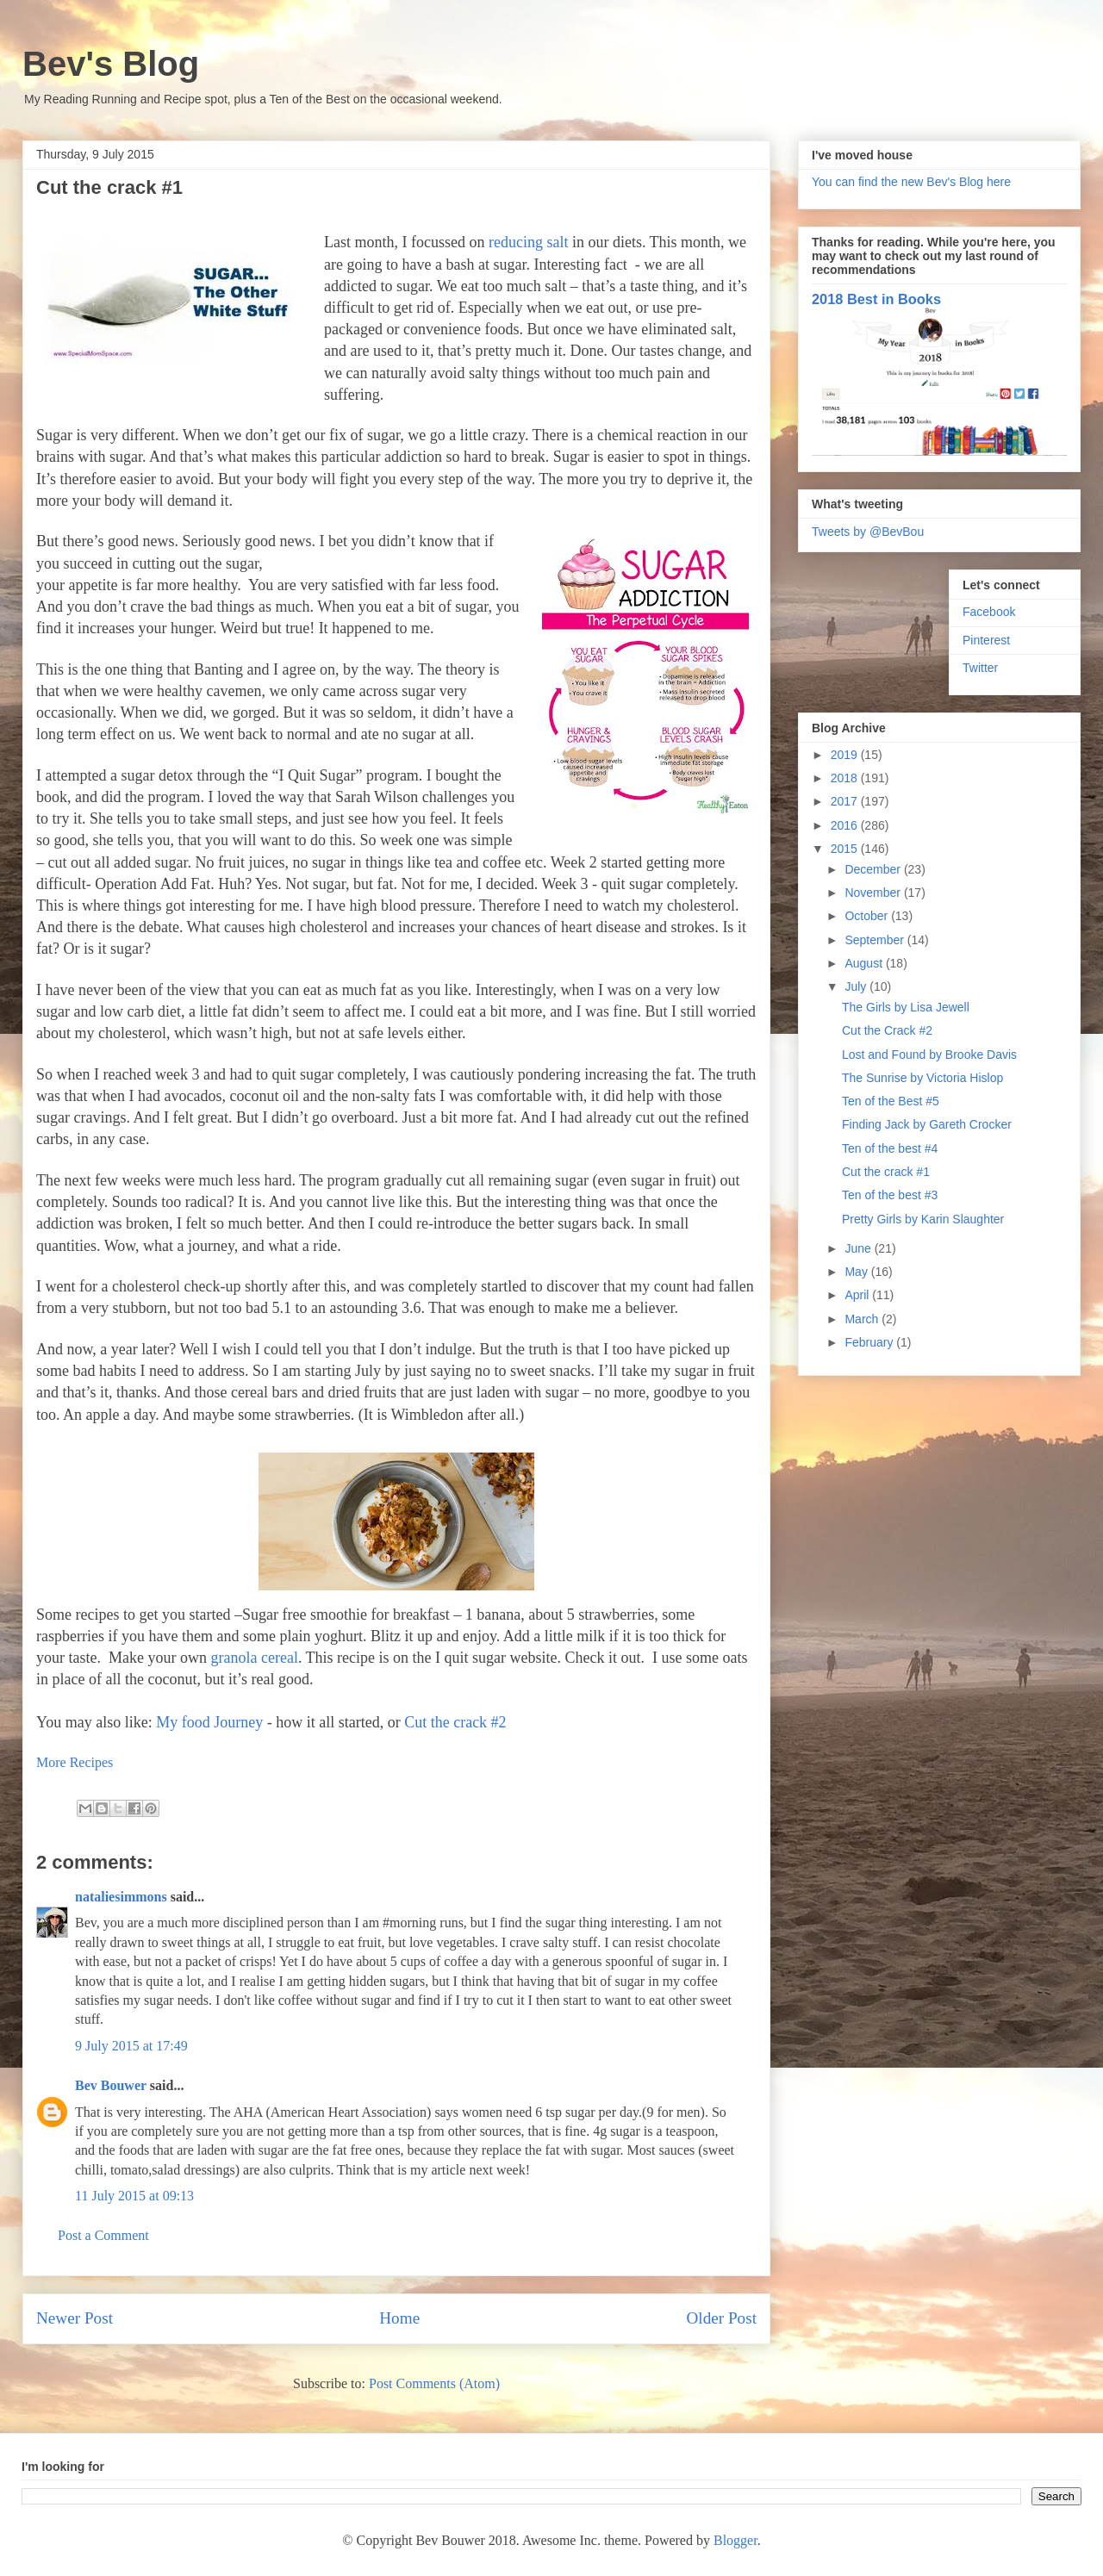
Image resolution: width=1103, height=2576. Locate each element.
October (867, 916)
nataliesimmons (121, 1896)
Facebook (989, 612)
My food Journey (209, 1722)
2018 (846, 778)
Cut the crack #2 (455, 1722)
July (856, 986)
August (864, 963)
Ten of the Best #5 (890, 1101)
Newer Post (74, 2318)
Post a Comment (103, 2235)
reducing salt (528, 242)
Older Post (721, 2318)
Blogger (735, 2540)
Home (399, 2318)
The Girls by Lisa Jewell (905, 1007)
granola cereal (253, 1657)
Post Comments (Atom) (434, 2383)
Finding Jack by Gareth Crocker (927, 1124)
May (857, 1272)
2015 (846, 849)
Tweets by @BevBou (868, 531)
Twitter (980, 668)
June (859, 1248)
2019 (846, 755)
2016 (846, 825)
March (863, 1319)
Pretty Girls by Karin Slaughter (923, 1219)
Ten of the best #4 (890, 1148)
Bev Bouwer (110, 2085)
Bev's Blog (110, 64)
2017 (846, 801)
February (870, 1342)
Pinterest (986, 640)
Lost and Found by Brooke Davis (929, 1054)
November (873, 892)
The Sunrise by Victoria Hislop (922, 1078)
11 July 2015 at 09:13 (134, 2195)
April (858, 1295)
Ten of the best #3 (890, 1195)
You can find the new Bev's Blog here (911, 182)
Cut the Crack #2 (887, 1030)
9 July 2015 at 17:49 (131, 2045)
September (875, 940)
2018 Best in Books (876, 299)
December (873, 869)
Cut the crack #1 (886, 1172)
